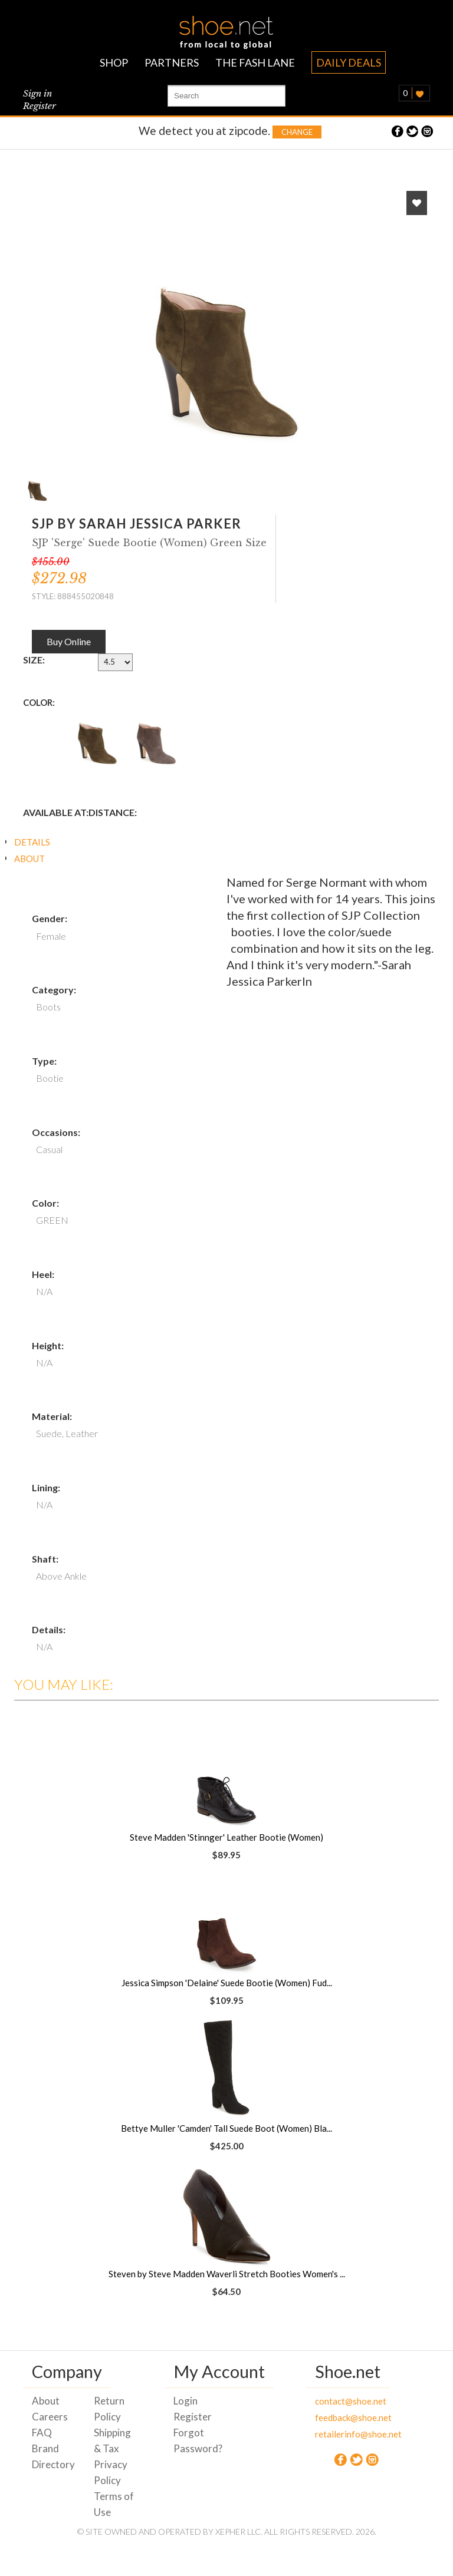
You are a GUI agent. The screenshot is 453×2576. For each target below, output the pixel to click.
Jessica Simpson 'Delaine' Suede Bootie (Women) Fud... (227, 1982)
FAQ (42, 2432)
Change (297, 132)
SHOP (114, 62)
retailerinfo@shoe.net (337, 2434)
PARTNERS (172, 62)
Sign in (37, 93)
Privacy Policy (110, 2472)
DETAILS (32, 842)
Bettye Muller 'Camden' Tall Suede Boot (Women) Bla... (226, 2128)
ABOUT (29, 858)
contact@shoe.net (337, 2401)
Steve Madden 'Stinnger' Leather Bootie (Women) (226, 1837)
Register (39, 105)
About (46, 2401)
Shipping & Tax (112, 2440)
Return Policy (109, 2409)
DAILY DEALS (348, 62)
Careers (50, 2416)
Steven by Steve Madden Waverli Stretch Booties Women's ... (227, 2273)
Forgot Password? (195, 2440)
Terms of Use (114, 2504)
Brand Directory (53, 2456)
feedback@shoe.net (337, 2417)
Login (185, 2401)
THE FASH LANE (255, 62)
